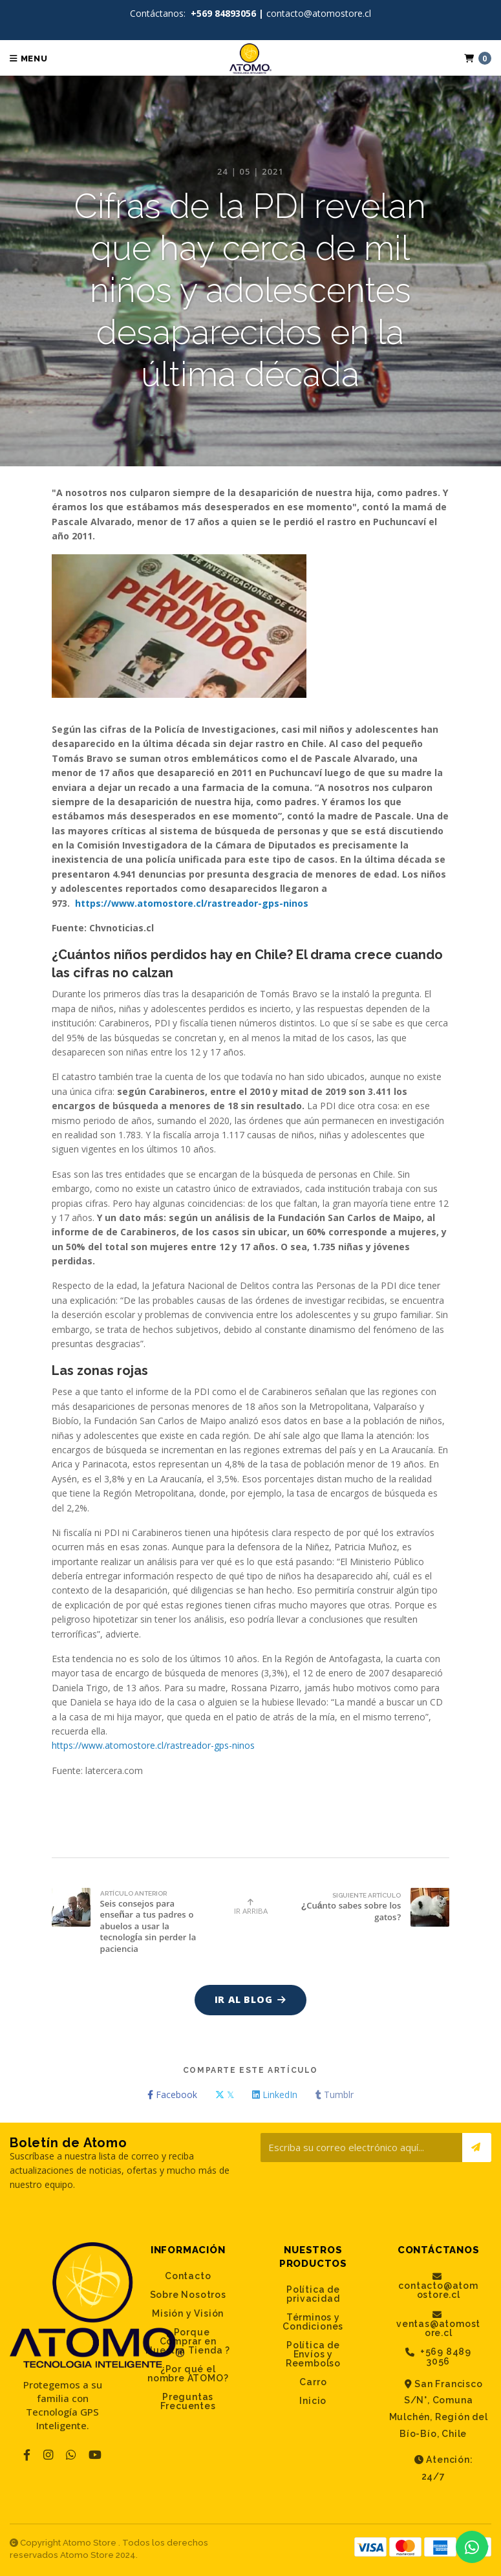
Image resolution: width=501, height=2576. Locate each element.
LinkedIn (274, 2094)
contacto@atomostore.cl (438, 2285)
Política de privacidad (313, 2294)
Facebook (172, 2094)
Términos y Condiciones (312, 2322)
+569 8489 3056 (438, 2356)
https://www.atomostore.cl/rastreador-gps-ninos (191, 903)
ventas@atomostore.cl (438, 2323)
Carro (312, 2382)
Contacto (188, 2275)
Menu (29, 58)
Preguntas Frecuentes (188, 2401)
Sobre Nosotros (188, 2294)
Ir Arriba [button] (251, 1907)
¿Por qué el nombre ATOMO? (187, 2374)
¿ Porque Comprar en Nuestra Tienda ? (187, 2341)
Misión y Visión (188, 2313)
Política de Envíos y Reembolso (313, 2354)
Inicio (312, 2400)
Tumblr (334, 2094)
